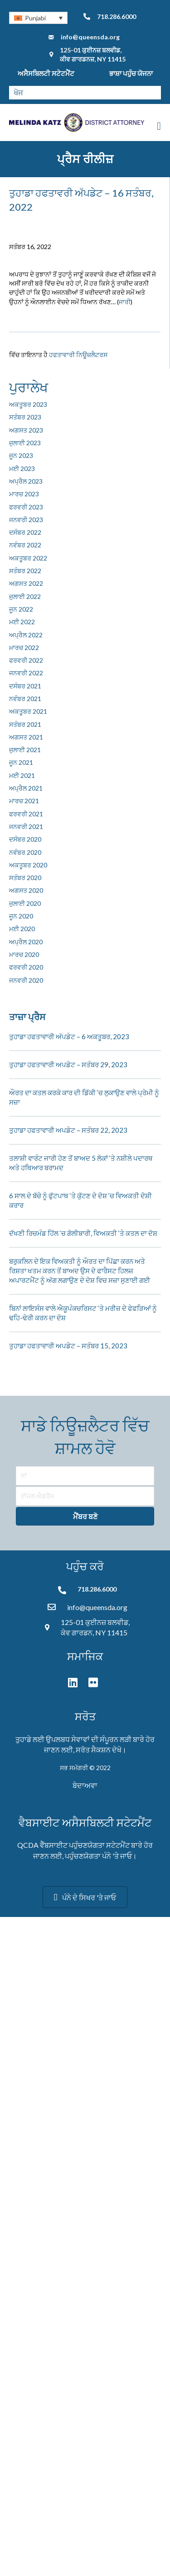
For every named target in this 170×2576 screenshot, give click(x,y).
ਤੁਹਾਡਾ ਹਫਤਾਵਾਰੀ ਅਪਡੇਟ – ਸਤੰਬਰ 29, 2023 (68, 1064)
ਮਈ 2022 (22, 622)
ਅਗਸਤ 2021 (26, 737)
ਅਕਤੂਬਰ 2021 (28, 711)
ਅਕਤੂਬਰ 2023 (28, 404)
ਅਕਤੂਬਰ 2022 (28, 558)
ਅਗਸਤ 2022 (26, 583)
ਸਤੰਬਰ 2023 (25, 417)
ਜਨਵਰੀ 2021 (26, 826)
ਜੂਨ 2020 (21, 916)
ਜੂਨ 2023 (21, 455)
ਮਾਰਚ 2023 (24, 494)
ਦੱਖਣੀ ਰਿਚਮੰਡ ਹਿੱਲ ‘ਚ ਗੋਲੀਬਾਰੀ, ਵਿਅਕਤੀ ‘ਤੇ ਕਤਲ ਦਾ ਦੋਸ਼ (83, 1233)
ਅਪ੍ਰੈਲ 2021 (26, 788)
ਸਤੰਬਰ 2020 (25, 877)
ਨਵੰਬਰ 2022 (25, 545)
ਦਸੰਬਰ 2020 (25, 839)
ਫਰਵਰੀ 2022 (26, 660)
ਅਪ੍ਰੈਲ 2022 (26, 635)
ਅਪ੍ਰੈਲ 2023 (26, 481)
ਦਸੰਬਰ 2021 (25, 686)
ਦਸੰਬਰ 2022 (25, 532)
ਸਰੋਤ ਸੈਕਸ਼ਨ (93, 1749)
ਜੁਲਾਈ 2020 (25, 903)
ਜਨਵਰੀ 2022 (26, 673)
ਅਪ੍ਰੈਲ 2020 (26, 942)
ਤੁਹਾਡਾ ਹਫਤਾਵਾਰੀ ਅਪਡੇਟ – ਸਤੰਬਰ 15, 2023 (68, 1346)
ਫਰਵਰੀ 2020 (26, 967)
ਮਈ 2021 (22, 775)
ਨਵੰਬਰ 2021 (25, 698)
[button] (85, 1516)
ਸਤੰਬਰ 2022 (25, 571)
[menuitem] (38, 18)
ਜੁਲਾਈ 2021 (25, 749)
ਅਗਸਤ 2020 (26, 890)
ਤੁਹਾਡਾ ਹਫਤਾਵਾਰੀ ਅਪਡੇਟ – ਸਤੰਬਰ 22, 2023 (68, 1130)
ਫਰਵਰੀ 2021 (26, 814)
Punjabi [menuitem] (35, 18)
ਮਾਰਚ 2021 (24, 801)
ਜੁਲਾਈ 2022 (25, 596)
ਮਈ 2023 (22, 468)
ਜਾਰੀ (125, 302)
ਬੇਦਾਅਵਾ (85, 1785)
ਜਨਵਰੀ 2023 (26, 519)
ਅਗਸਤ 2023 (26, 430)
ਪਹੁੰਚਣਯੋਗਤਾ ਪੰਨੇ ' (89, 1855)
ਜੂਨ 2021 (21, 762)
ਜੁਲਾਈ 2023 (25, 443)
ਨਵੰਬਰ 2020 (25, 852)
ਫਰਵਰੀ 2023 (26, 507)
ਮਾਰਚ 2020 (24, 954)
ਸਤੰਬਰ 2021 (25, 724)
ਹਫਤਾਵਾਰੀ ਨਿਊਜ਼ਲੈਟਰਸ (78, 354)
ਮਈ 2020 (22, 928)
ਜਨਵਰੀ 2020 (26, 980)
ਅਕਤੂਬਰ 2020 (28, 865)
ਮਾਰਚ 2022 (24, 647)
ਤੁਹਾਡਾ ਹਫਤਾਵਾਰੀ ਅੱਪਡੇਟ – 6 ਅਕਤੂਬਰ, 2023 (69, 1036)
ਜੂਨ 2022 (21, 609)
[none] (38, 18)
